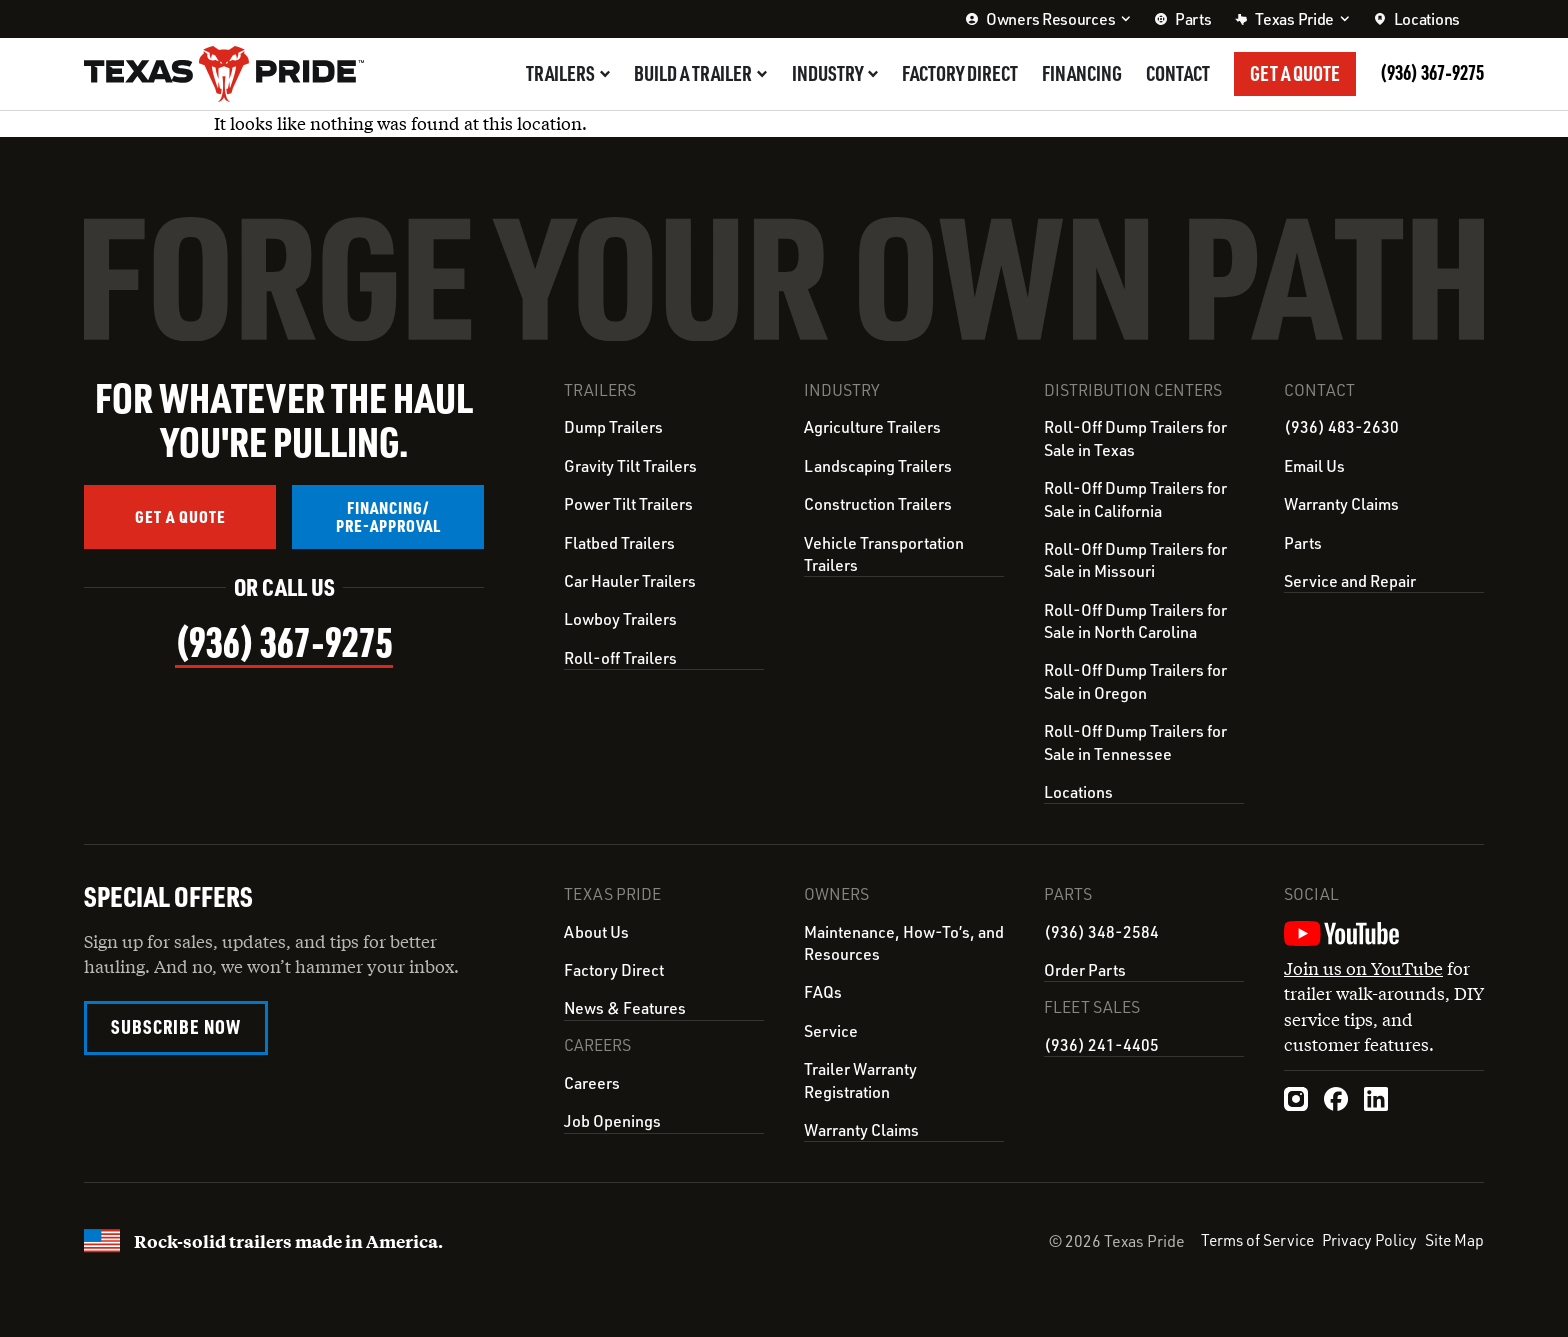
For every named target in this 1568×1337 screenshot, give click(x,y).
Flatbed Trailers (619, 543)
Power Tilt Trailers (628, 504)
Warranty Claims (1341, 504)
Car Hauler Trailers (630, 581)
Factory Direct (614, 969)
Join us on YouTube (1363, 967)
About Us (596, 931)
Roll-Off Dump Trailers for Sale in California (1135, 499)
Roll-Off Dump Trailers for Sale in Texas (1135, 438)
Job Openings (612, 1119)
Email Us (1314, 466)
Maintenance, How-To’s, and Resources (904, 942)
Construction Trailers (878, 504)
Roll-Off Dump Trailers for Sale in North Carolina (1135, 621)
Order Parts (1085, 969)
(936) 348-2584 (1101, 931)
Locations (1078, 792)
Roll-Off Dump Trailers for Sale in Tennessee (1135, 742)
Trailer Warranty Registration (860, 1079)
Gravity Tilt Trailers (630, 466)
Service (831, 1030)
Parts (1303, 543)
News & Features (625, 1007)
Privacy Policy (1366, 1239)
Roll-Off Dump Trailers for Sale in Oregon (1135, 681)
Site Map (1454, 1239)
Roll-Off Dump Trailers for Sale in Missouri (1135, 560)
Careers (592, 1081)
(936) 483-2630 (1341, 427)
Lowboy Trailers (620, 619)
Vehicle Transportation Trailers (884, 554)
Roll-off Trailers (620, 658)
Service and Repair (1350, 581)
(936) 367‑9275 (1432, 72)
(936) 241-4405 (1101, 1043)
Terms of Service (1250, 1239)
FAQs (823, 991)
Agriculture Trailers (872, 427)
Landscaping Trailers (878, 466)
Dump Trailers (613, 427)
